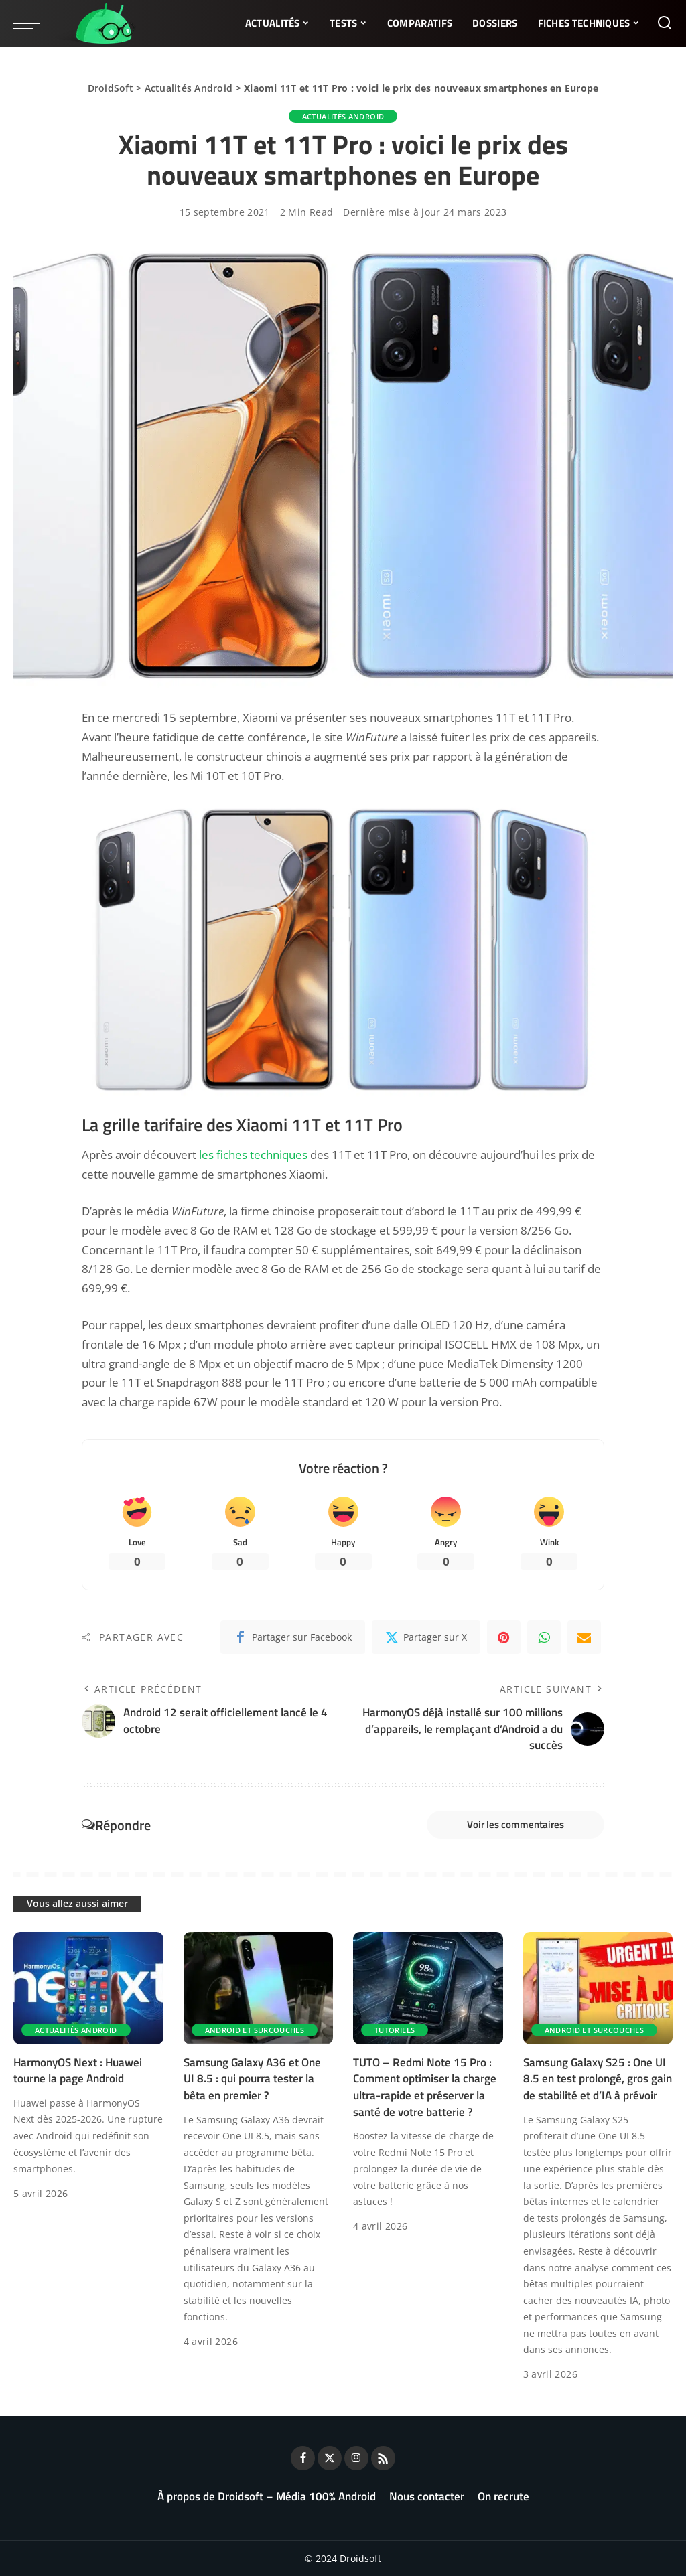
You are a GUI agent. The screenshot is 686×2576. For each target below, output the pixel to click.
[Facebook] (292, 1637)
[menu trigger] (33, 23)
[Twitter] (426, 1637)
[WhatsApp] (544, 1637)
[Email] (584, 1637)
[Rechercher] (665, 23)
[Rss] (383, 2458)
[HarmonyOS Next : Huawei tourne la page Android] (88, 1988)
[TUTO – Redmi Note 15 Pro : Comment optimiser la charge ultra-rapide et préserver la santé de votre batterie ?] (428, 1988)
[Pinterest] (504, 1637)
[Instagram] (356, 2458)
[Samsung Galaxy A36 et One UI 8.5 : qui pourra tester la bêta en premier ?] (259, 1988)
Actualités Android (189, 88)
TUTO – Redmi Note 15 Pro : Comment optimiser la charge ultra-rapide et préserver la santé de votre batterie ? (424, 2087)
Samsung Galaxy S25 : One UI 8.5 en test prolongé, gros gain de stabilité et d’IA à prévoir (597, 2079)
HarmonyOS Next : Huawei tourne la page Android (77, 2071)
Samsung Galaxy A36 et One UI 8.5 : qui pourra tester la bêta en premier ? (252, 2079)
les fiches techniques (253, 1154)
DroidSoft (110, 88)
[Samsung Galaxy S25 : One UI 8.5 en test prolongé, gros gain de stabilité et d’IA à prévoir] (598, 1988)
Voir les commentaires (515, 1824)
